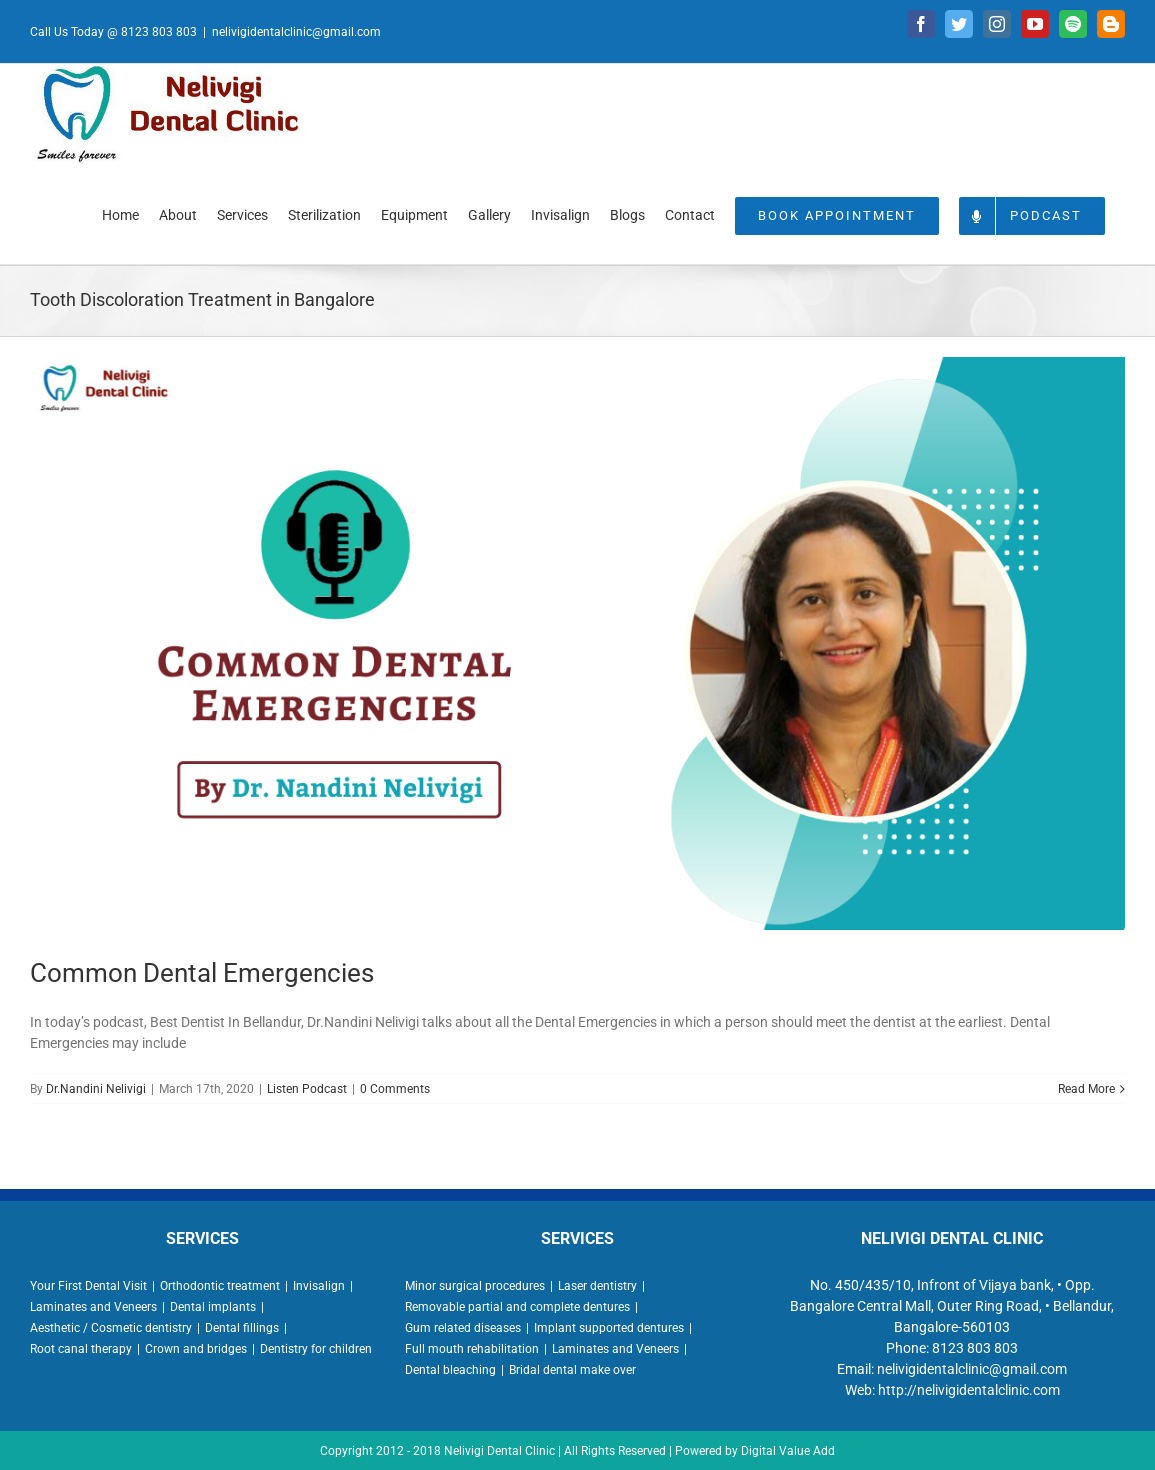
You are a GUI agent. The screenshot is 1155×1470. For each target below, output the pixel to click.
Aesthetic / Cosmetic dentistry (111, 1328)
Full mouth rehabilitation (472, 1349)
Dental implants (213, 1307)
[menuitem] (120, 214)
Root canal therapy (81, 1349)
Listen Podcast (307, 1089)
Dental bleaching (450, 1370)
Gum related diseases (463, 1328)
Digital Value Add (788, 1451)
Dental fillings (242, 1328)
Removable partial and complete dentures (517, 1307)
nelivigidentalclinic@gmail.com (296, 32)
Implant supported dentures (609, 1328)
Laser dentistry (597, 1286)
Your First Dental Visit (88, 1286)
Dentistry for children (316, 1349)
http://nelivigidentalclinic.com (969, 1390)
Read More (1086, 1089)
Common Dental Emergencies (202, 973)
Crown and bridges (196, 1349)
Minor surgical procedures (475, 1286)
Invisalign (319, 1286)
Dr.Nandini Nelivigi (96, 1089)
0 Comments (395, 1089)
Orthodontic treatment (220, 1286)
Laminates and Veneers (93, 1307)
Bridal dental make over (572, 1370)
